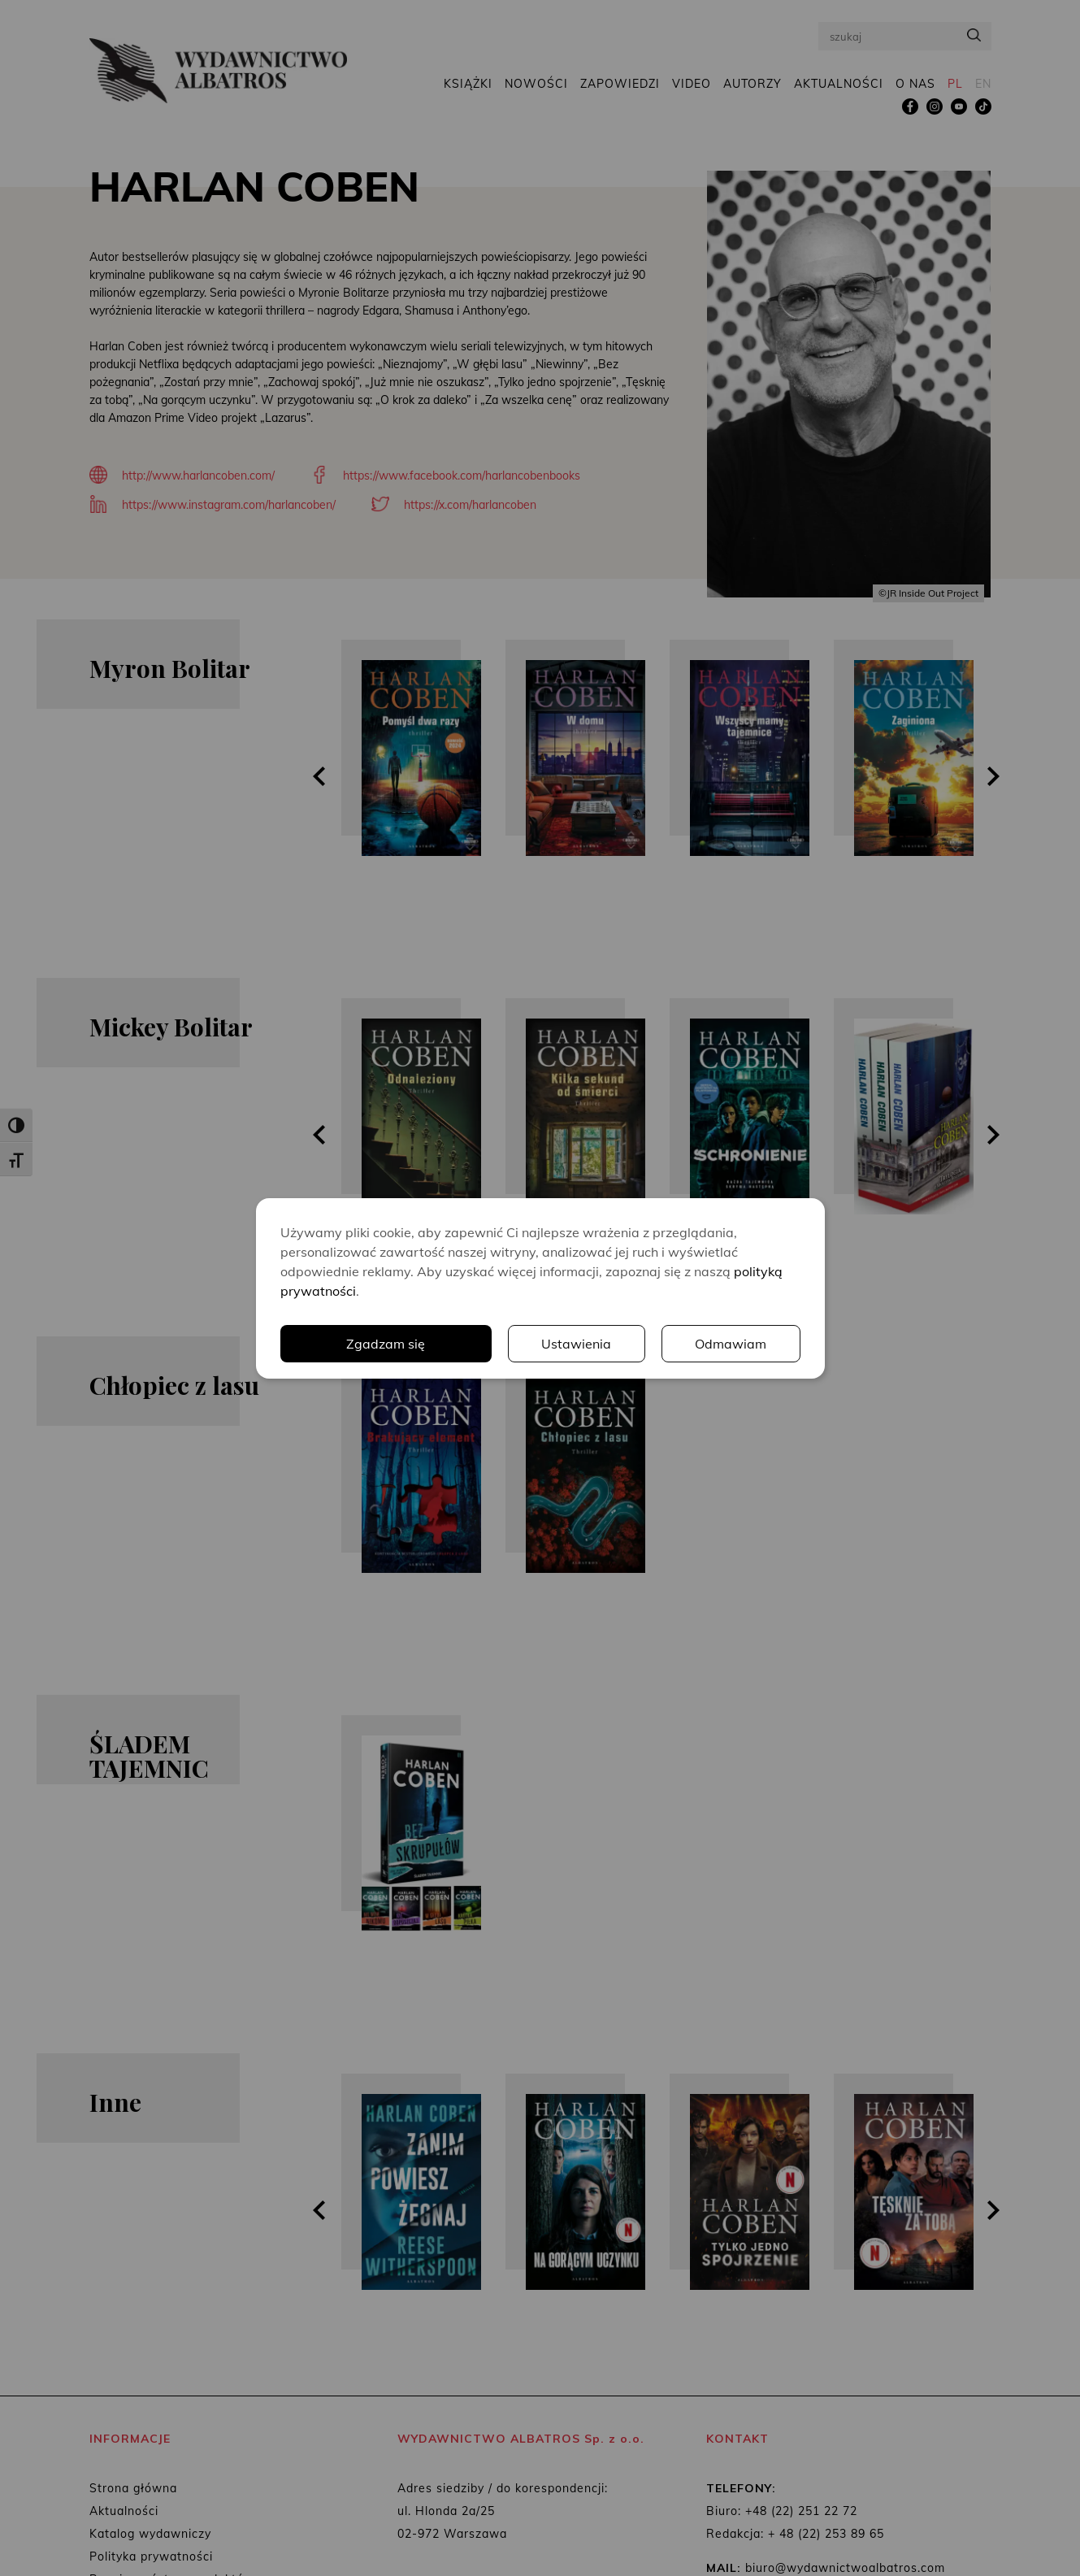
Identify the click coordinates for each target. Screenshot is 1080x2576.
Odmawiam (730, 1344)
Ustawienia (576, 1344)
